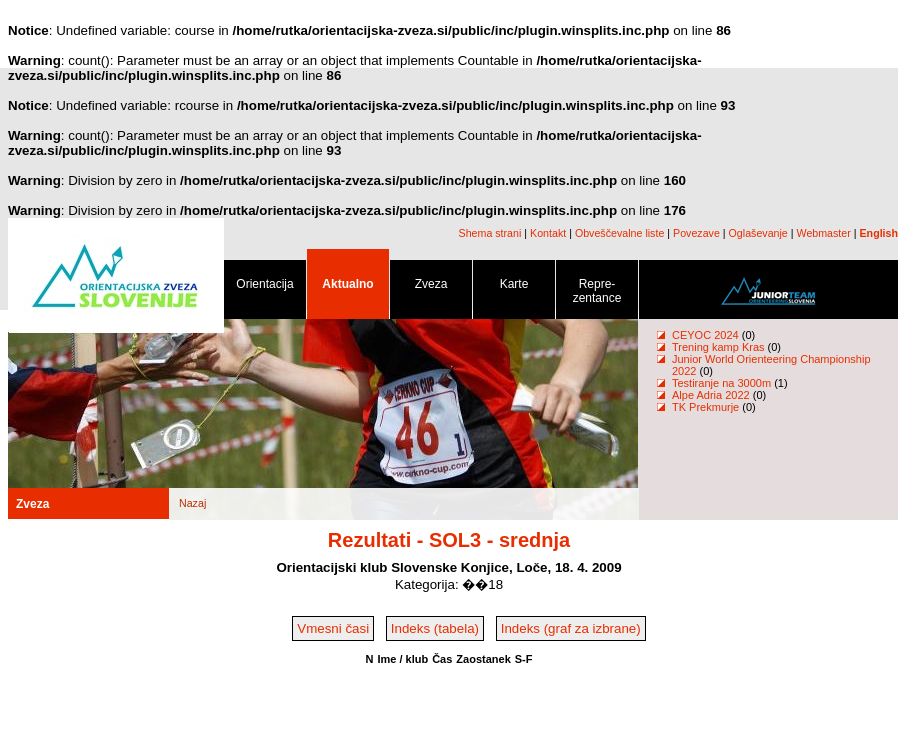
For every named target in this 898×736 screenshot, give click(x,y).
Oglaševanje (758, 233)
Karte (514, 287)
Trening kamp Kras (718, 347)
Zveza (431, 287)
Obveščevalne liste (619, 233)
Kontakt (548, 233)
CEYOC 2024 (705, 335)
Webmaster (824, 233)
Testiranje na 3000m (723, 383)
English (879, 233)
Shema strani (490, 233)
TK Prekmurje (705, 407)
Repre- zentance (597, 294)
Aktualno (348, 287)
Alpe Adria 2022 (711, 395)
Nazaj (192, 503)
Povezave (696, 233)
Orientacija (265, 287)
